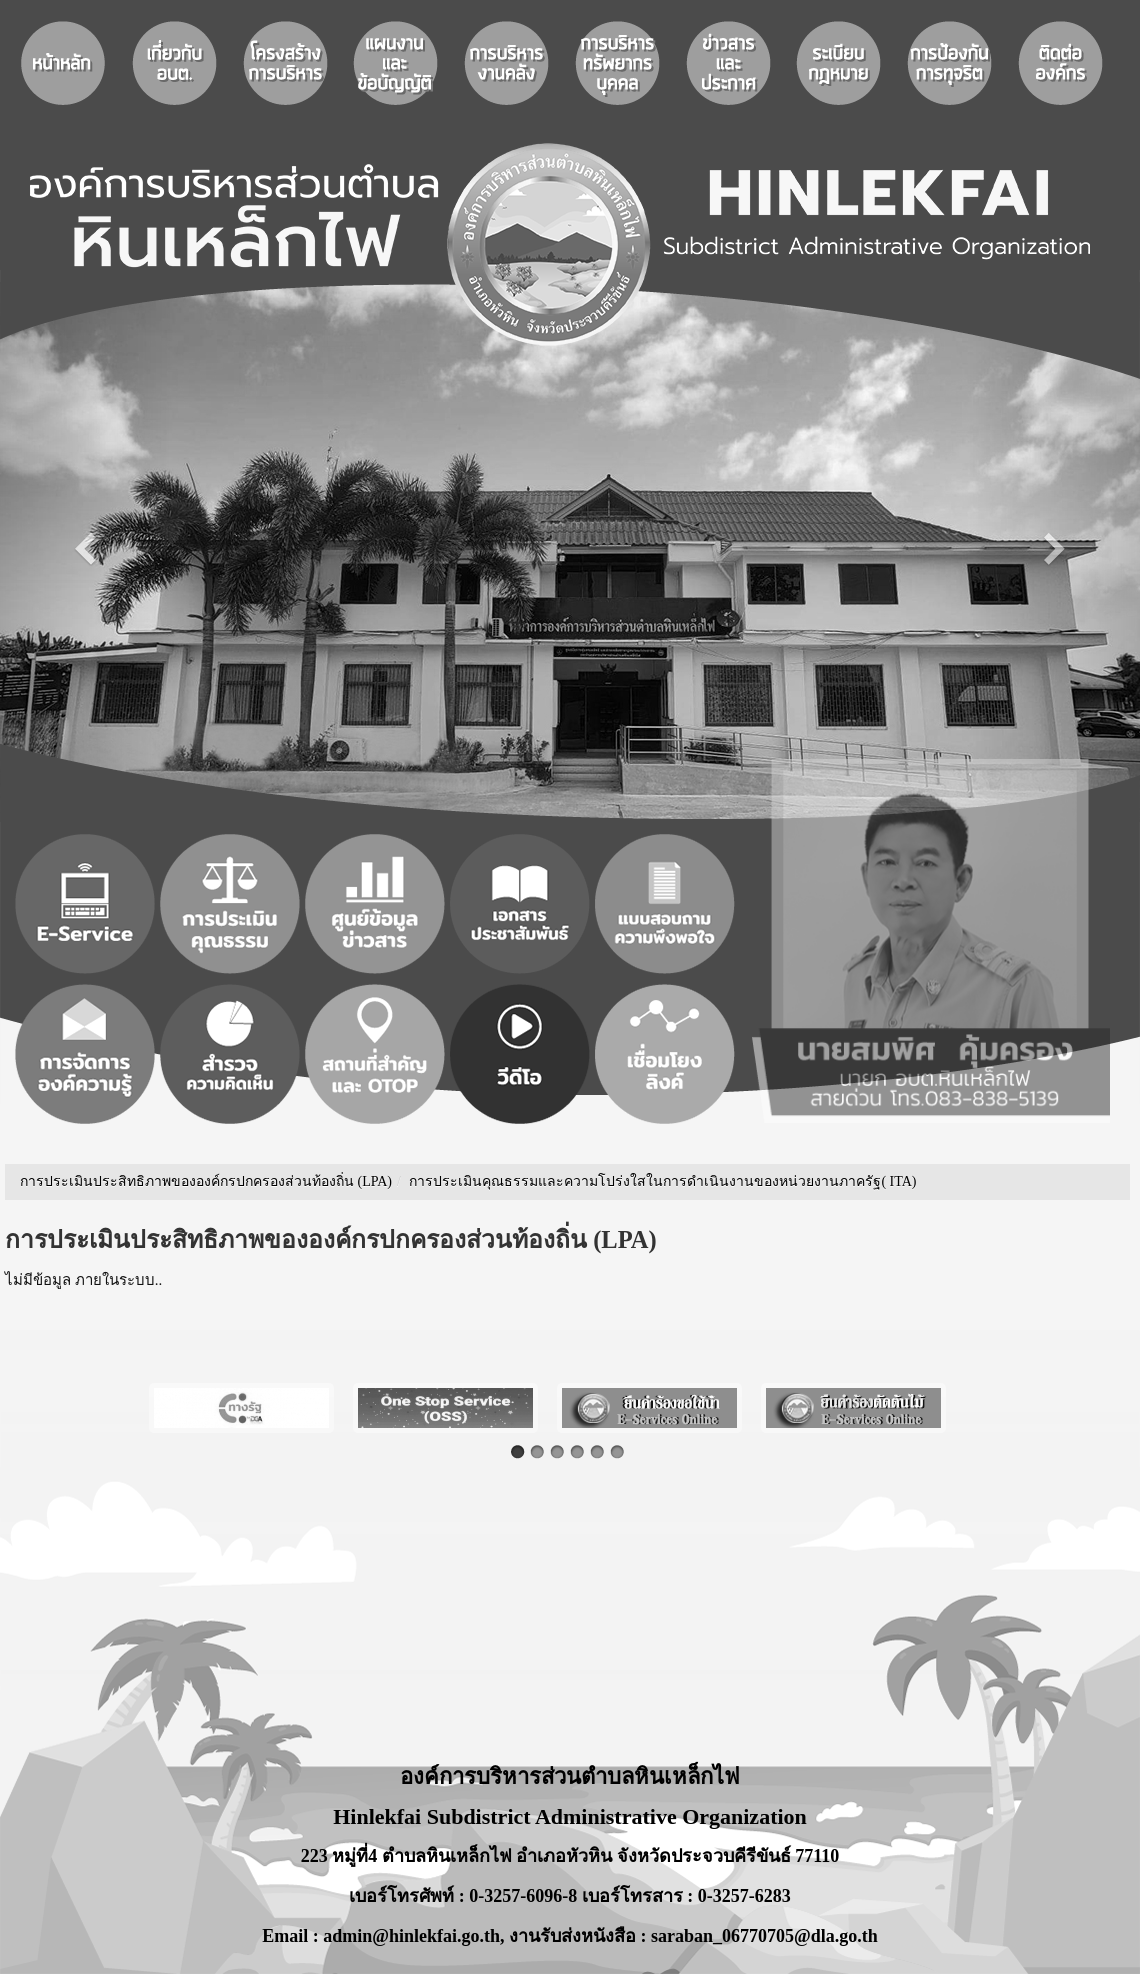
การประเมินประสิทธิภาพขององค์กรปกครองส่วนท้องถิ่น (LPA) (206, 1181)
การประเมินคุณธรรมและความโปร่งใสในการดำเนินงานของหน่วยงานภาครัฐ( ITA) (662, 1181)
